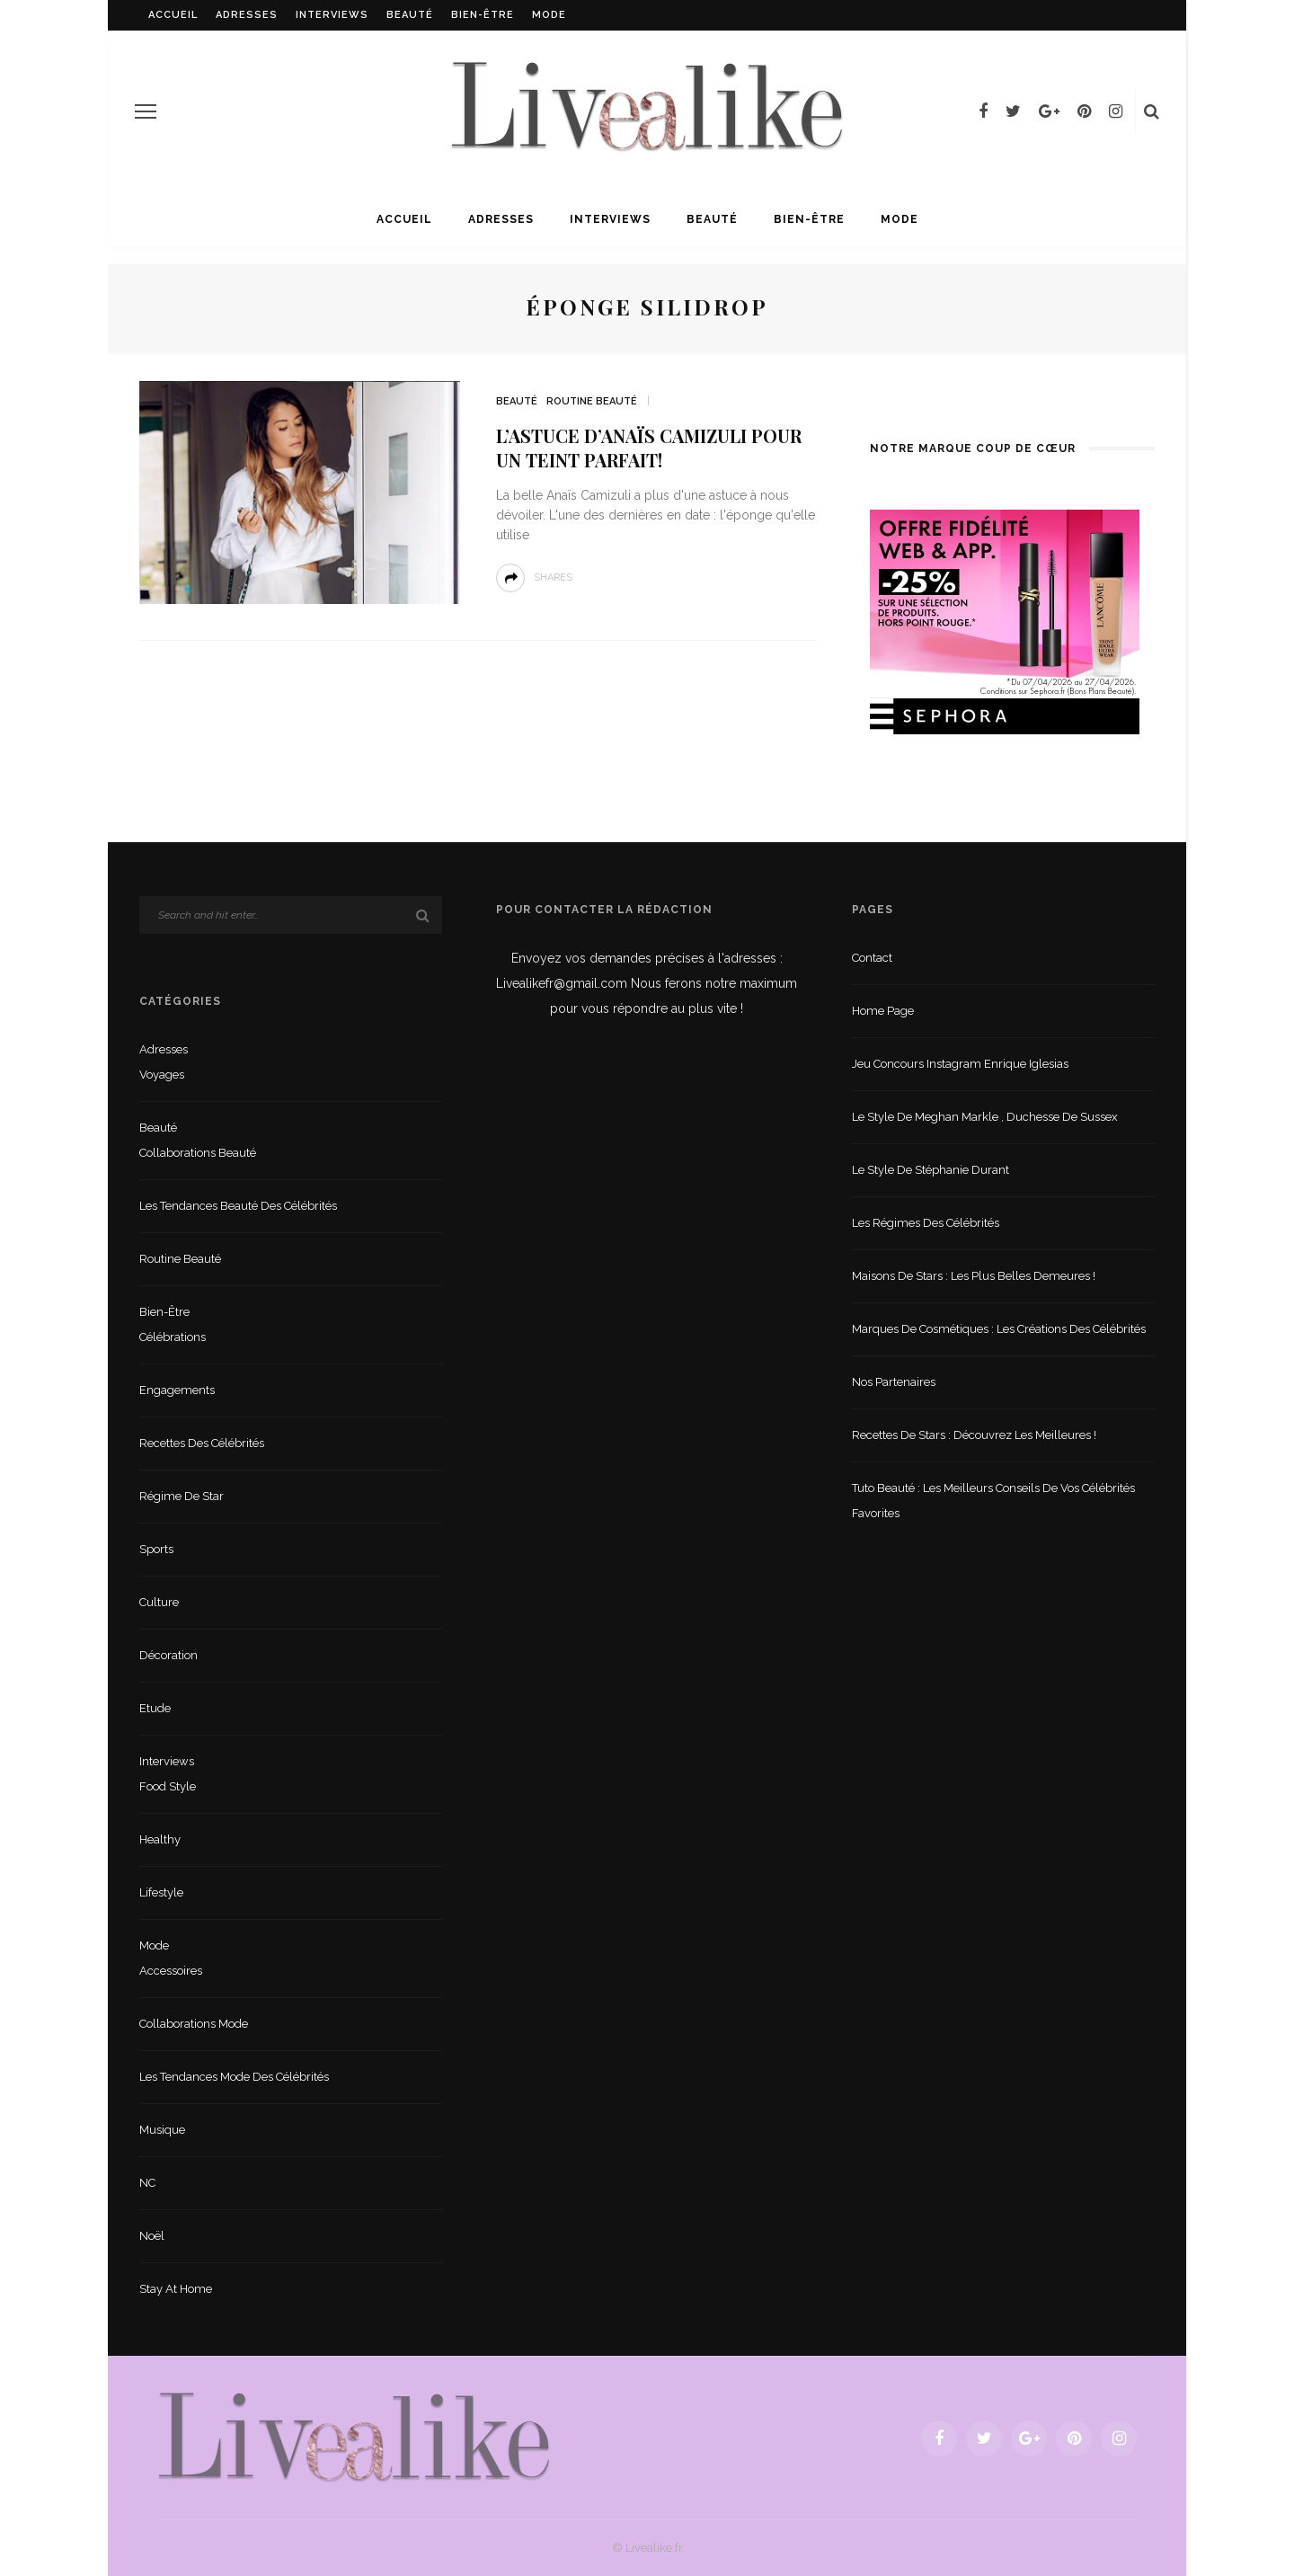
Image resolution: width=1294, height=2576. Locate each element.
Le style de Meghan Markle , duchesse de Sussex (985, 1117)
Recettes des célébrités (201, 1443)
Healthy (160, 1839)
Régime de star (181, 1496)
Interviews (332, 15)
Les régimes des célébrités (925, 1223)
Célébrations (172, 1337)
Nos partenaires (893, 1382)
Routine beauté (591, 401)
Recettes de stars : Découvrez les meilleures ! (974, 1435)
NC (147, 2183)
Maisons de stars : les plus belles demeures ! (973, 1276)
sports (156, 1549)
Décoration (168, 1655)
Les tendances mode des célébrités (234, 2076)
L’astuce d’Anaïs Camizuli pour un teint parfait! (649, 447)
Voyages (161, 1074)
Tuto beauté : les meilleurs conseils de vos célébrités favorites (993, 1500)
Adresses (247, 15)
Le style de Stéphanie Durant (930, 1170)
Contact (872, 957)
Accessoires (170, 1970)
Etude (155, 1708)
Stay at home (175, 2289)
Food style (167, 1786)
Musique (162, 2129)
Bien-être (482, 15)
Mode (549, 15)
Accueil (173, 15)
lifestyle (161, 1892)
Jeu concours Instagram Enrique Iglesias (960, 1063)
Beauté (409, 15)
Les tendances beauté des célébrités (238, 1205)
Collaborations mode (193, 2023)
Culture (159, 1602)
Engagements (177, 1390)
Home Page (883, 1010)
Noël (151, 2236)
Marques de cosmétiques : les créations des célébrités (999, 1329)
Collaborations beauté (197, 1152)
